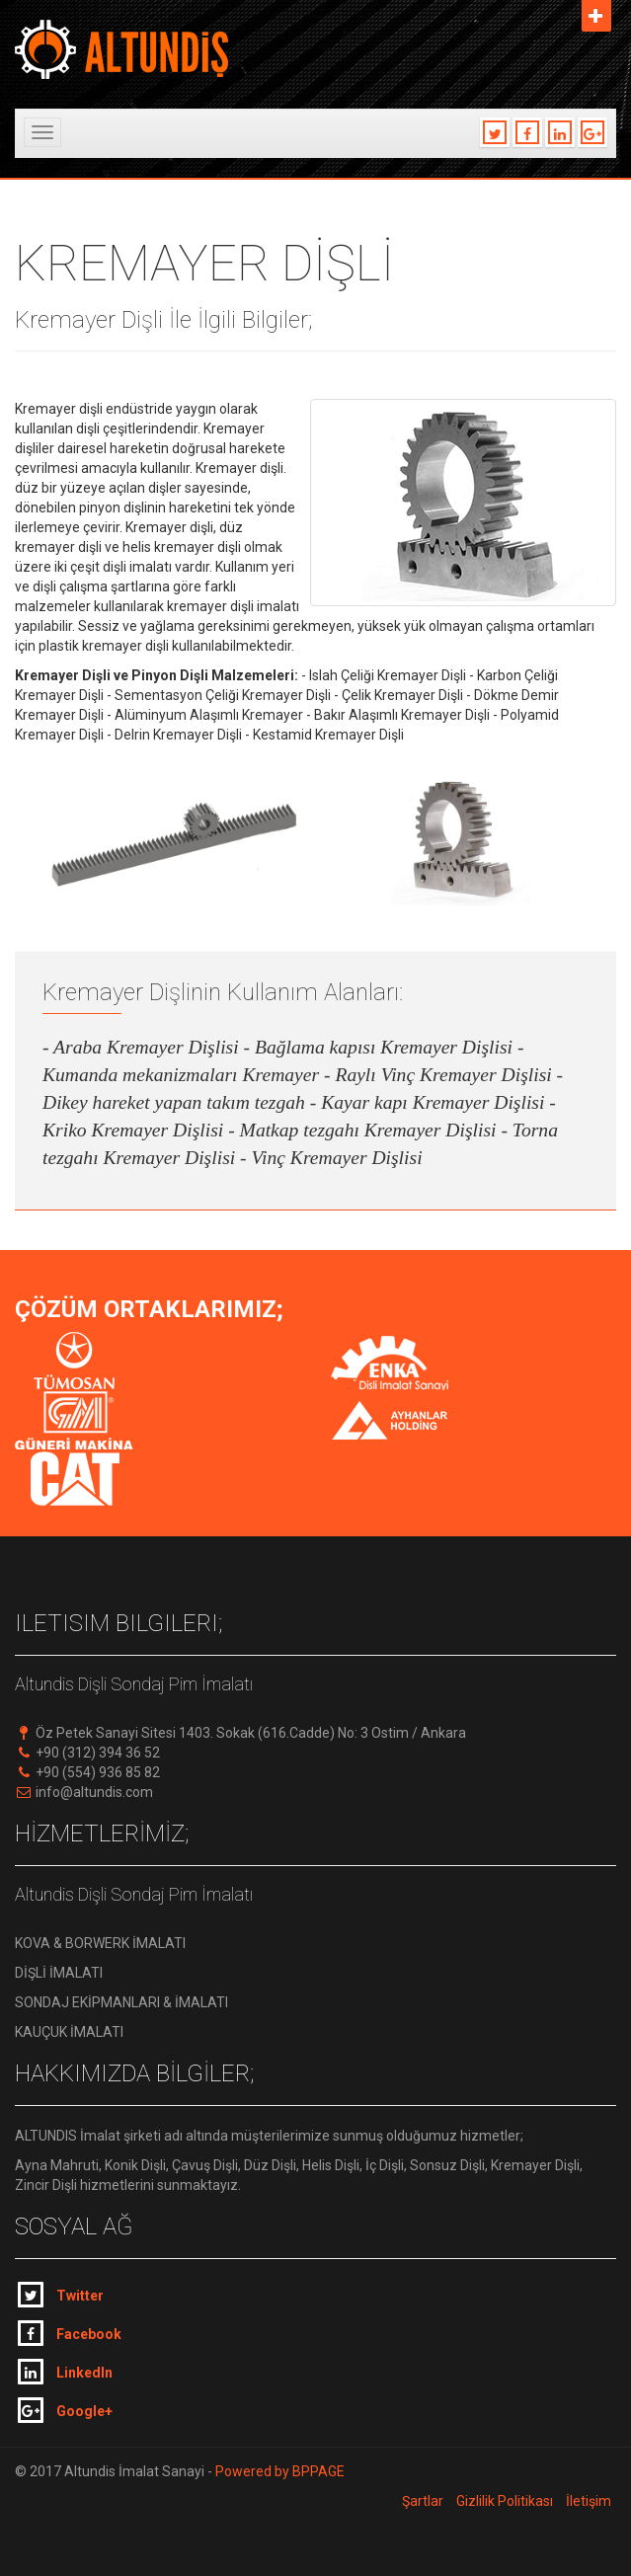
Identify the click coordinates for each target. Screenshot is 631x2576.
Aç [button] (596, 16)
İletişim (588, 2501)
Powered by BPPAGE (278, 2471)
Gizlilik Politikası (504, 2501)
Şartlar (422, 2501)
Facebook (69, 2333)
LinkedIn (65, 2371)
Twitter (61, 2294)
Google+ (65, 2410)
